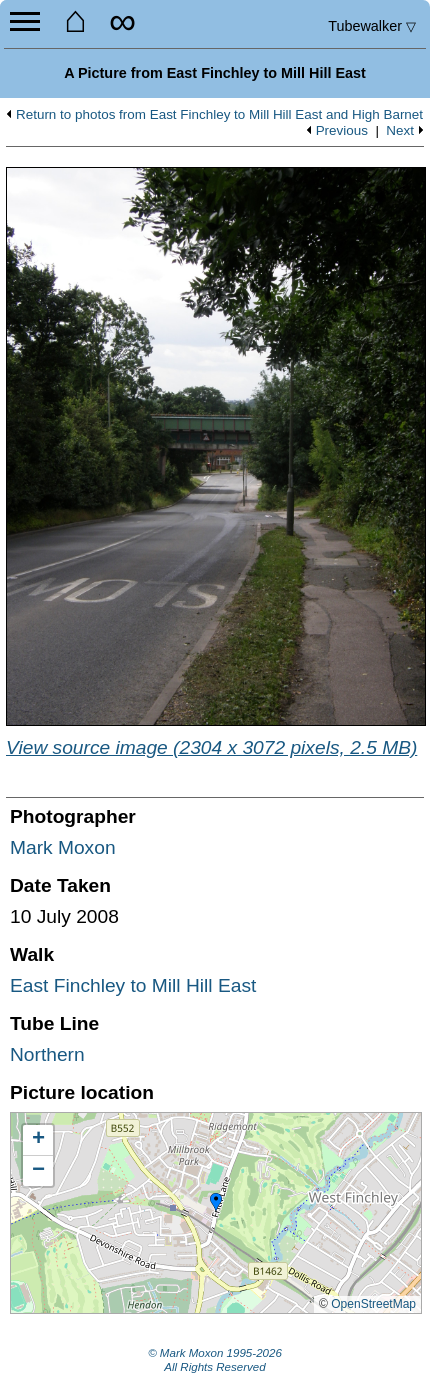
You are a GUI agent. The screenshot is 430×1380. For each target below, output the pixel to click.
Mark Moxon (63, 847)
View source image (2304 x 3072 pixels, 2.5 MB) (211, 747)
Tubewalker (372, 26)
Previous (342, 131)
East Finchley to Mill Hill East (133, 985)
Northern (47, 1054)
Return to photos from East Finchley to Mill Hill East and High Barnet (219, 115)
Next (400, 131)
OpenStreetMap (373, 1304)
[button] (216, 1203)
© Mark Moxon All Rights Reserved (215, 1360)
